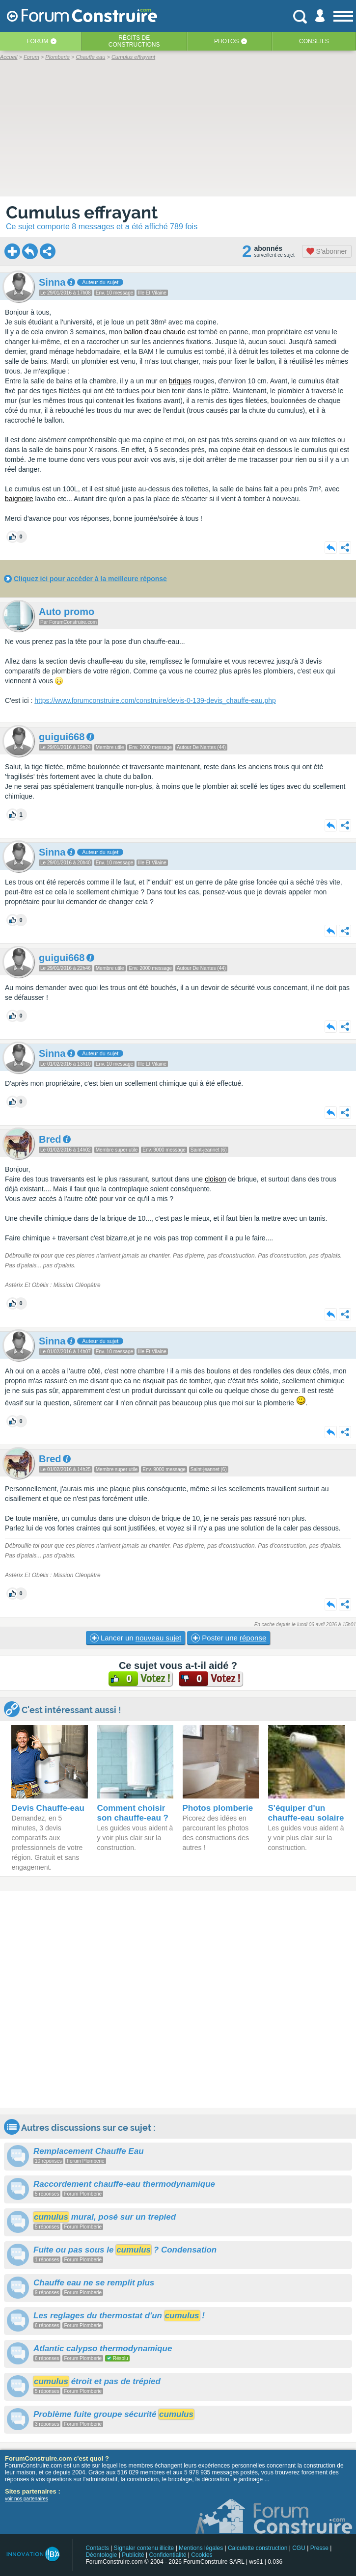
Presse (319, 2548)
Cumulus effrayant (82, 212)
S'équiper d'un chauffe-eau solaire (306, 1813)
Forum (37, 41)
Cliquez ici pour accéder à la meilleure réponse (90, 579)
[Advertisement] (178, 1999)
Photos (226, 41)
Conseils (314, 41)
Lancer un (135, 1638)
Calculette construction (257, 2548)
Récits (134, 41)
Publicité (133, 2554)
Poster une (228, 1638)
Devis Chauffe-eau (47, 1808)
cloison (215, 1179)
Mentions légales (201, 2548)
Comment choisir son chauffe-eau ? (132, 1813)
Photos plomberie (218, 1808)
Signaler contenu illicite (144, 2548)
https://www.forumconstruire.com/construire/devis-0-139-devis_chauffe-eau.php (155, 700)
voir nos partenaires (26, 2498)
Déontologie (101, 2554)
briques (180, 381)
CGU (298, 2548)
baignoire (19, 499)
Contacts (97, 2548)
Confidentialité (167, 2554)
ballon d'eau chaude (155, 332)
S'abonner (326, 251)
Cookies (201, 2554)
